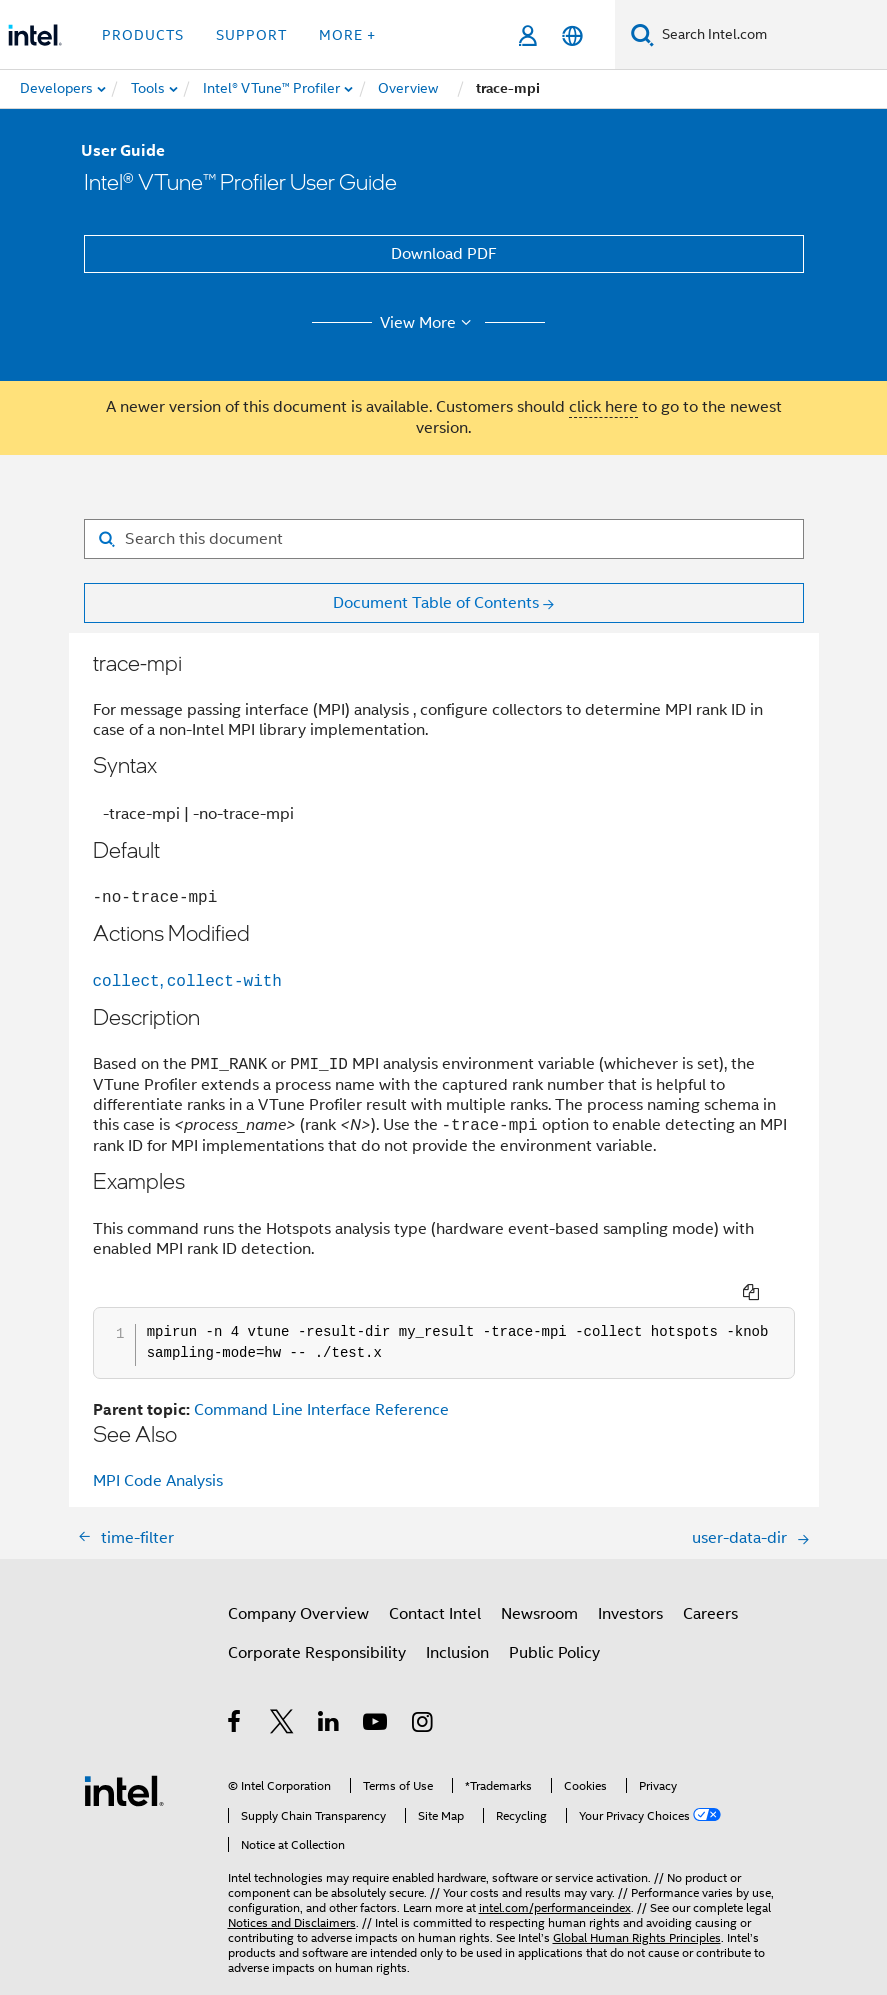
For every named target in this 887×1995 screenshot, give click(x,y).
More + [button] (347, 35)
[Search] (642, 34)
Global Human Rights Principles (637, 1910)
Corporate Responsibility (317, 1626)
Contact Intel (435, 1587)
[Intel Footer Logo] (124, 1763)
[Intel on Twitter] (282, 1698)
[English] (572, 35)
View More (428, 323)
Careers (710, 1587)
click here (603, 407)
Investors (630, 1587)
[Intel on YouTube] (376, 1698)
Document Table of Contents (436, 603)
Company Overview (298, 1587)
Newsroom (539, 1587)
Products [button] (143, 35)
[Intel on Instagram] (423, 1698)
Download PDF (444, 254)
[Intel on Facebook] (235, 1698)
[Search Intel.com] (770, 35)
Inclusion (457, 1626)
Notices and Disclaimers (292, 1895)
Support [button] (251, 35)
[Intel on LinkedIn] (329, 1698)
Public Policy (554, 1626)
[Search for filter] (444, 539)
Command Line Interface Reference (321, 1383)
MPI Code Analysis (158, 1454)
